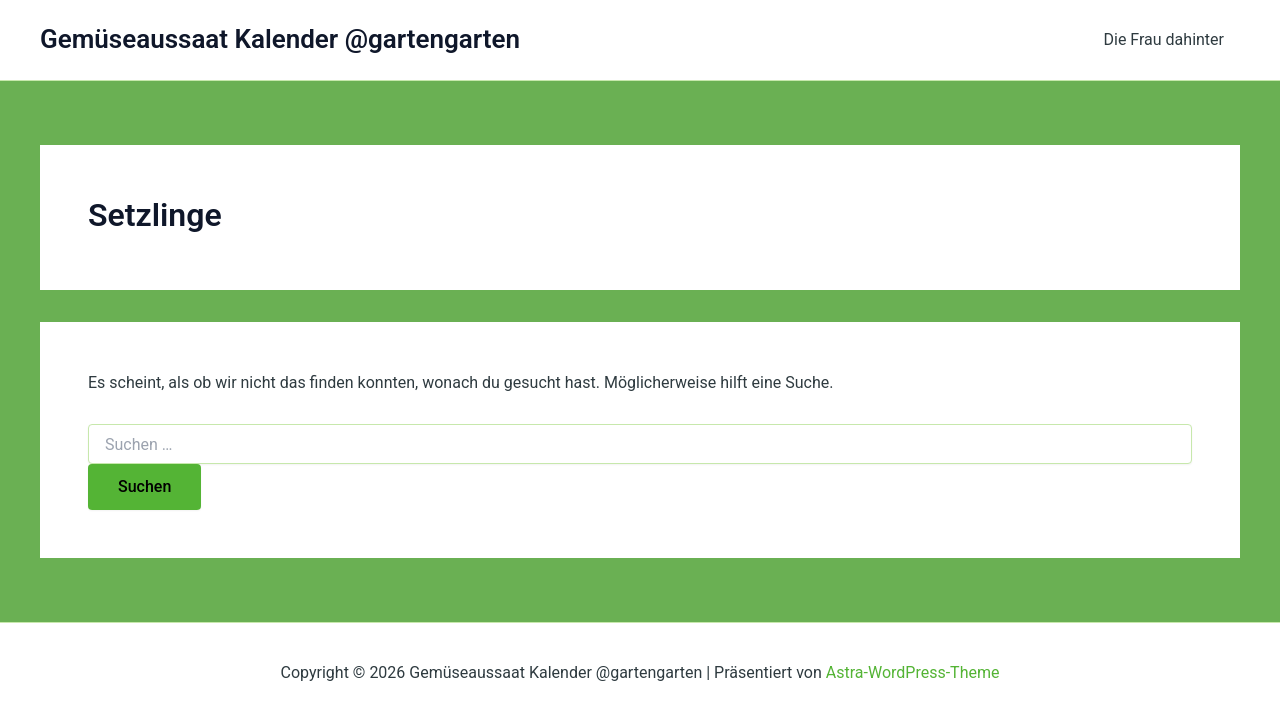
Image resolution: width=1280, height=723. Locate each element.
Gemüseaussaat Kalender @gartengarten (280, 39)
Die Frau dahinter (1164, 39)
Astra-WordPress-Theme (913, 672)
